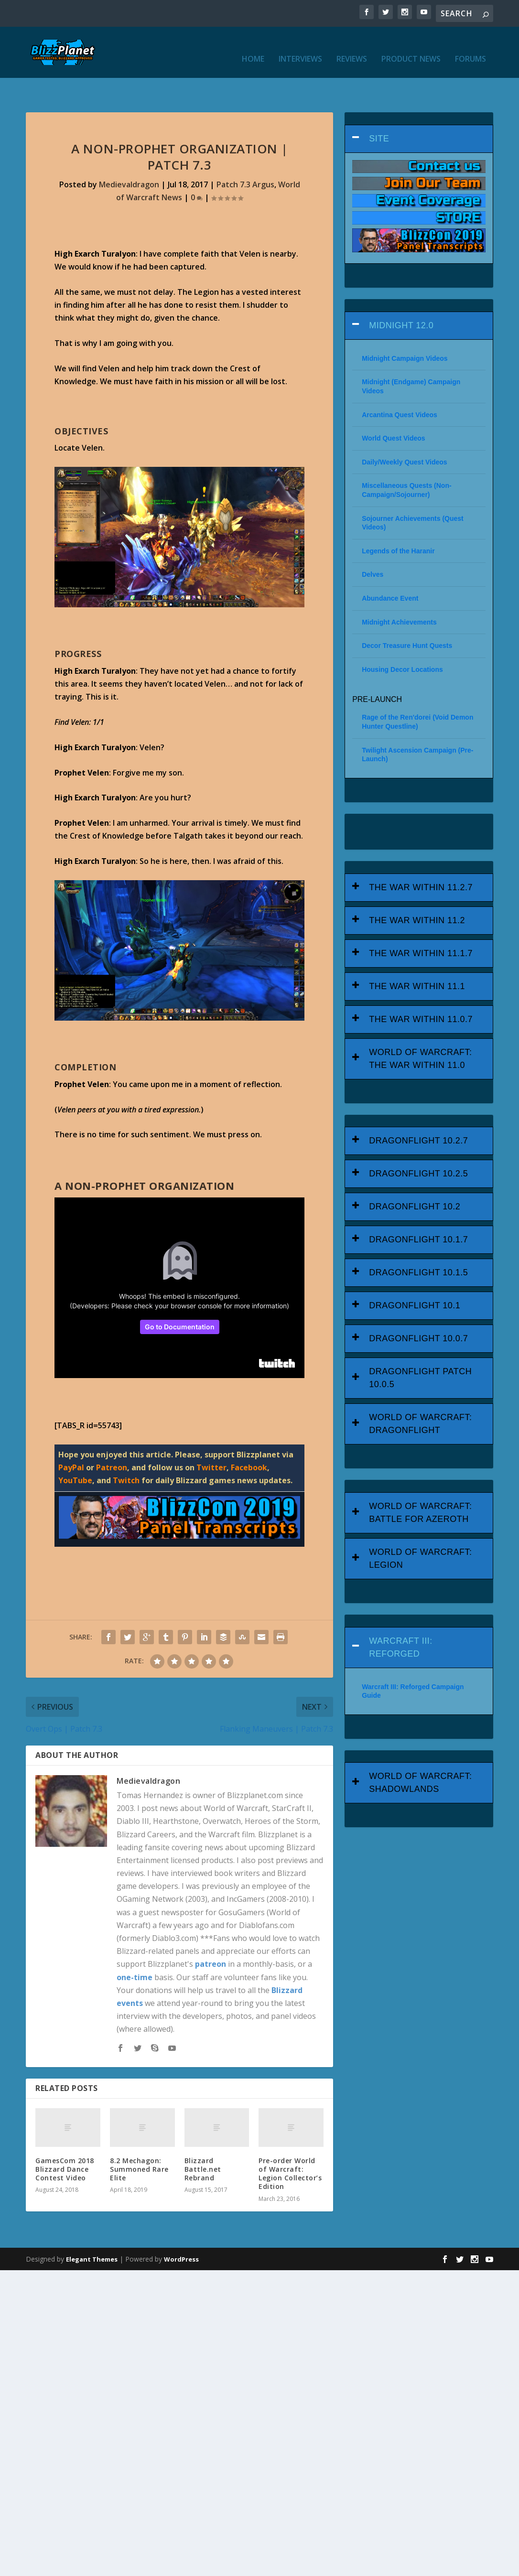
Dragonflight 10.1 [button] (414, 1278)
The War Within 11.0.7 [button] (421, 991)
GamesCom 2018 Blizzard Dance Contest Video (64, 2141)
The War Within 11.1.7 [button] (421, 925)
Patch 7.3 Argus (245, 156)
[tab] (419, 110)
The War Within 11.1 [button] (417, 958)
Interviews (300, 46)
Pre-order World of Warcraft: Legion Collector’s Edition (290, 2145)
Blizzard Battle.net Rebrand (202, 2141)
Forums (470, 46)
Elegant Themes (92, 2231)
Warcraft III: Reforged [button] (400, 1619)
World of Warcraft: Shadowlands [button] (420, 1754)
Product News (411, 46)
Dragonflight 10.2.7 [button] (418, 1113)
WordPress (181, 2231)
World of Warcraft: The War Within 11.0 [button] (420, 1030)
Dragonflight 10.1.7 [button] (418, 1212)
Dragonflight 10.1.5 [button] (418, 1245)
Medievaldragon (129, 156)
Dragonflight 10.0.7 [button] (418, 1310)
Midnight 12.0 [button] (401, 297)
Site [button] (379, 110)
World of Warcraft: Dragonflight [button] (420, 1396)
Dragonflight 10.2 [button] (414, 1179)
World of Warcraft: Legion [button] (420, 1530)
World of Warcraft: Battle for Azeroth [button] (420, 1484)
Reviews (351, 46)
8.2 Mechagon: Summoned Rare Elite (139, 2141)
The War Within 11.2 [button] (417, 892)
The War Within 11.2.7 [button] (421, 859)
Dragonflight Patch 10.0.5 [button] (420, 1350)
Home (253, 46)
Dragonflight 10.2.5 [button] (418, 1146)
